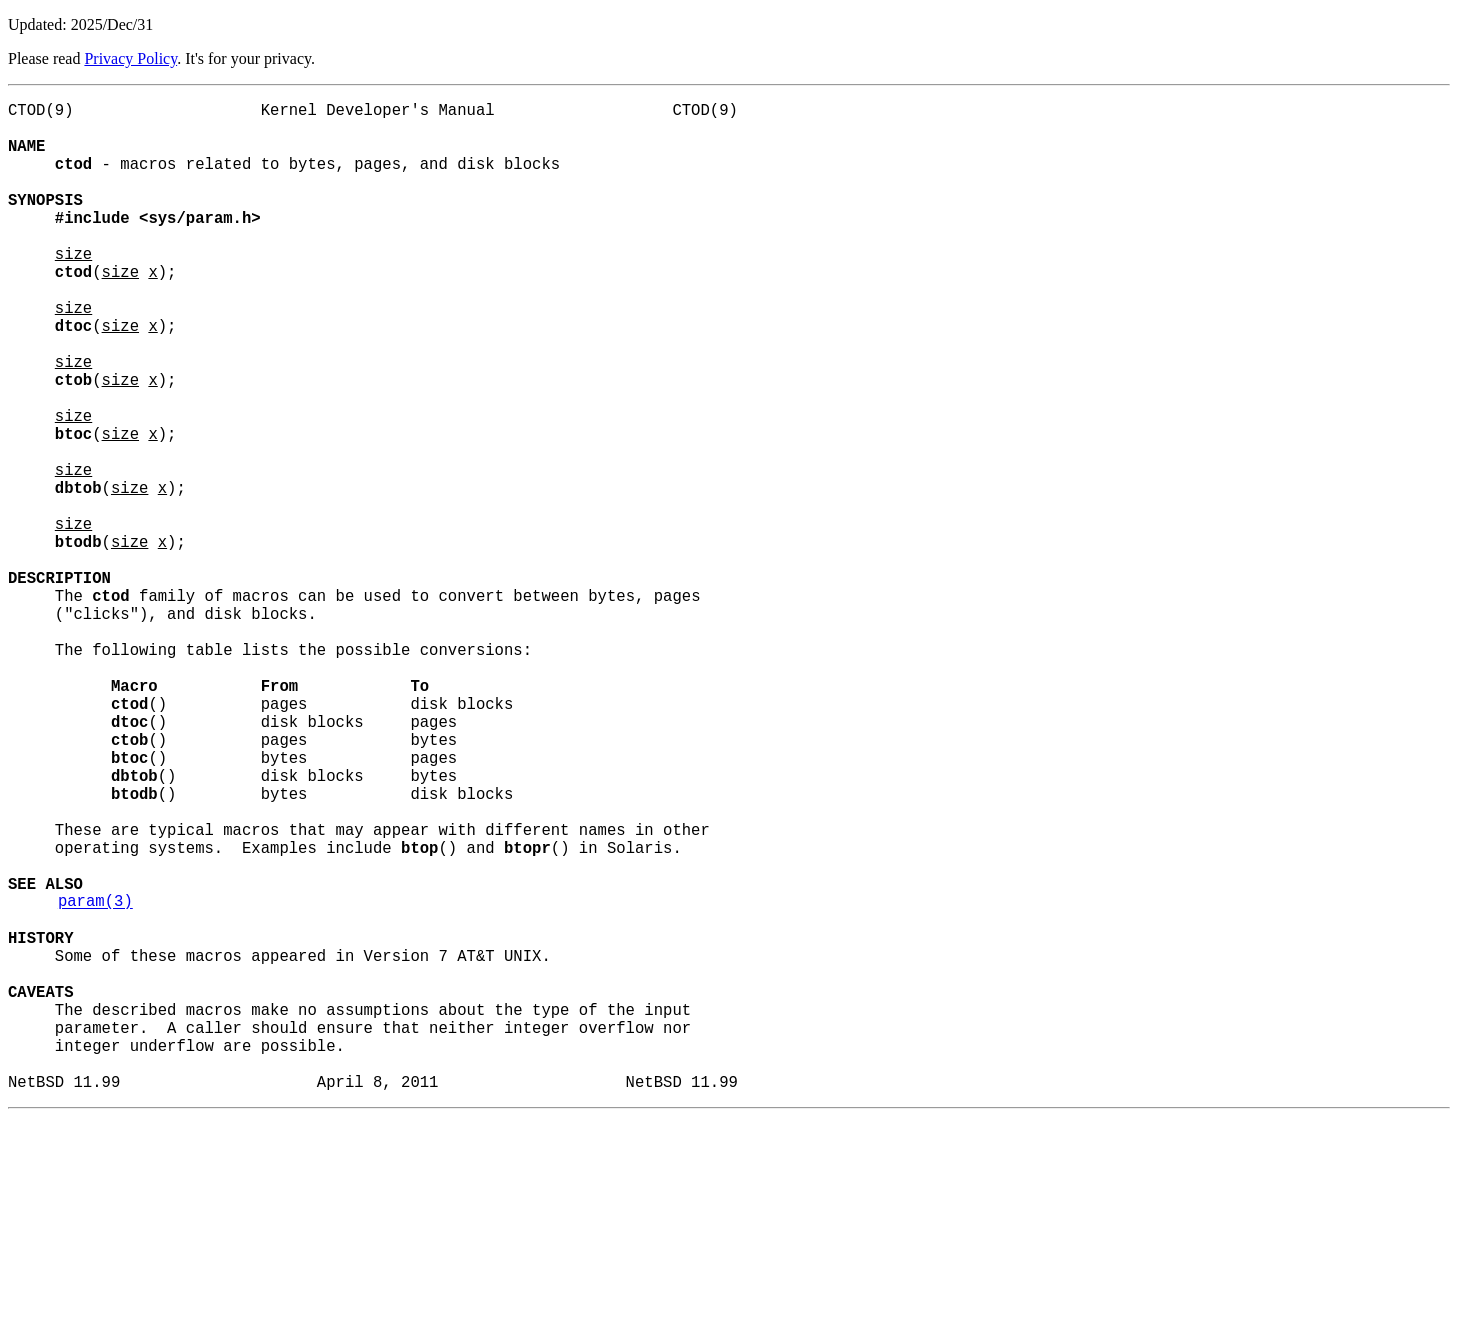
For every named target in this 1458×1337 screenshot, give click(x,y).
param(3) (95, 1081)
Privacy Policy (130, 58)
